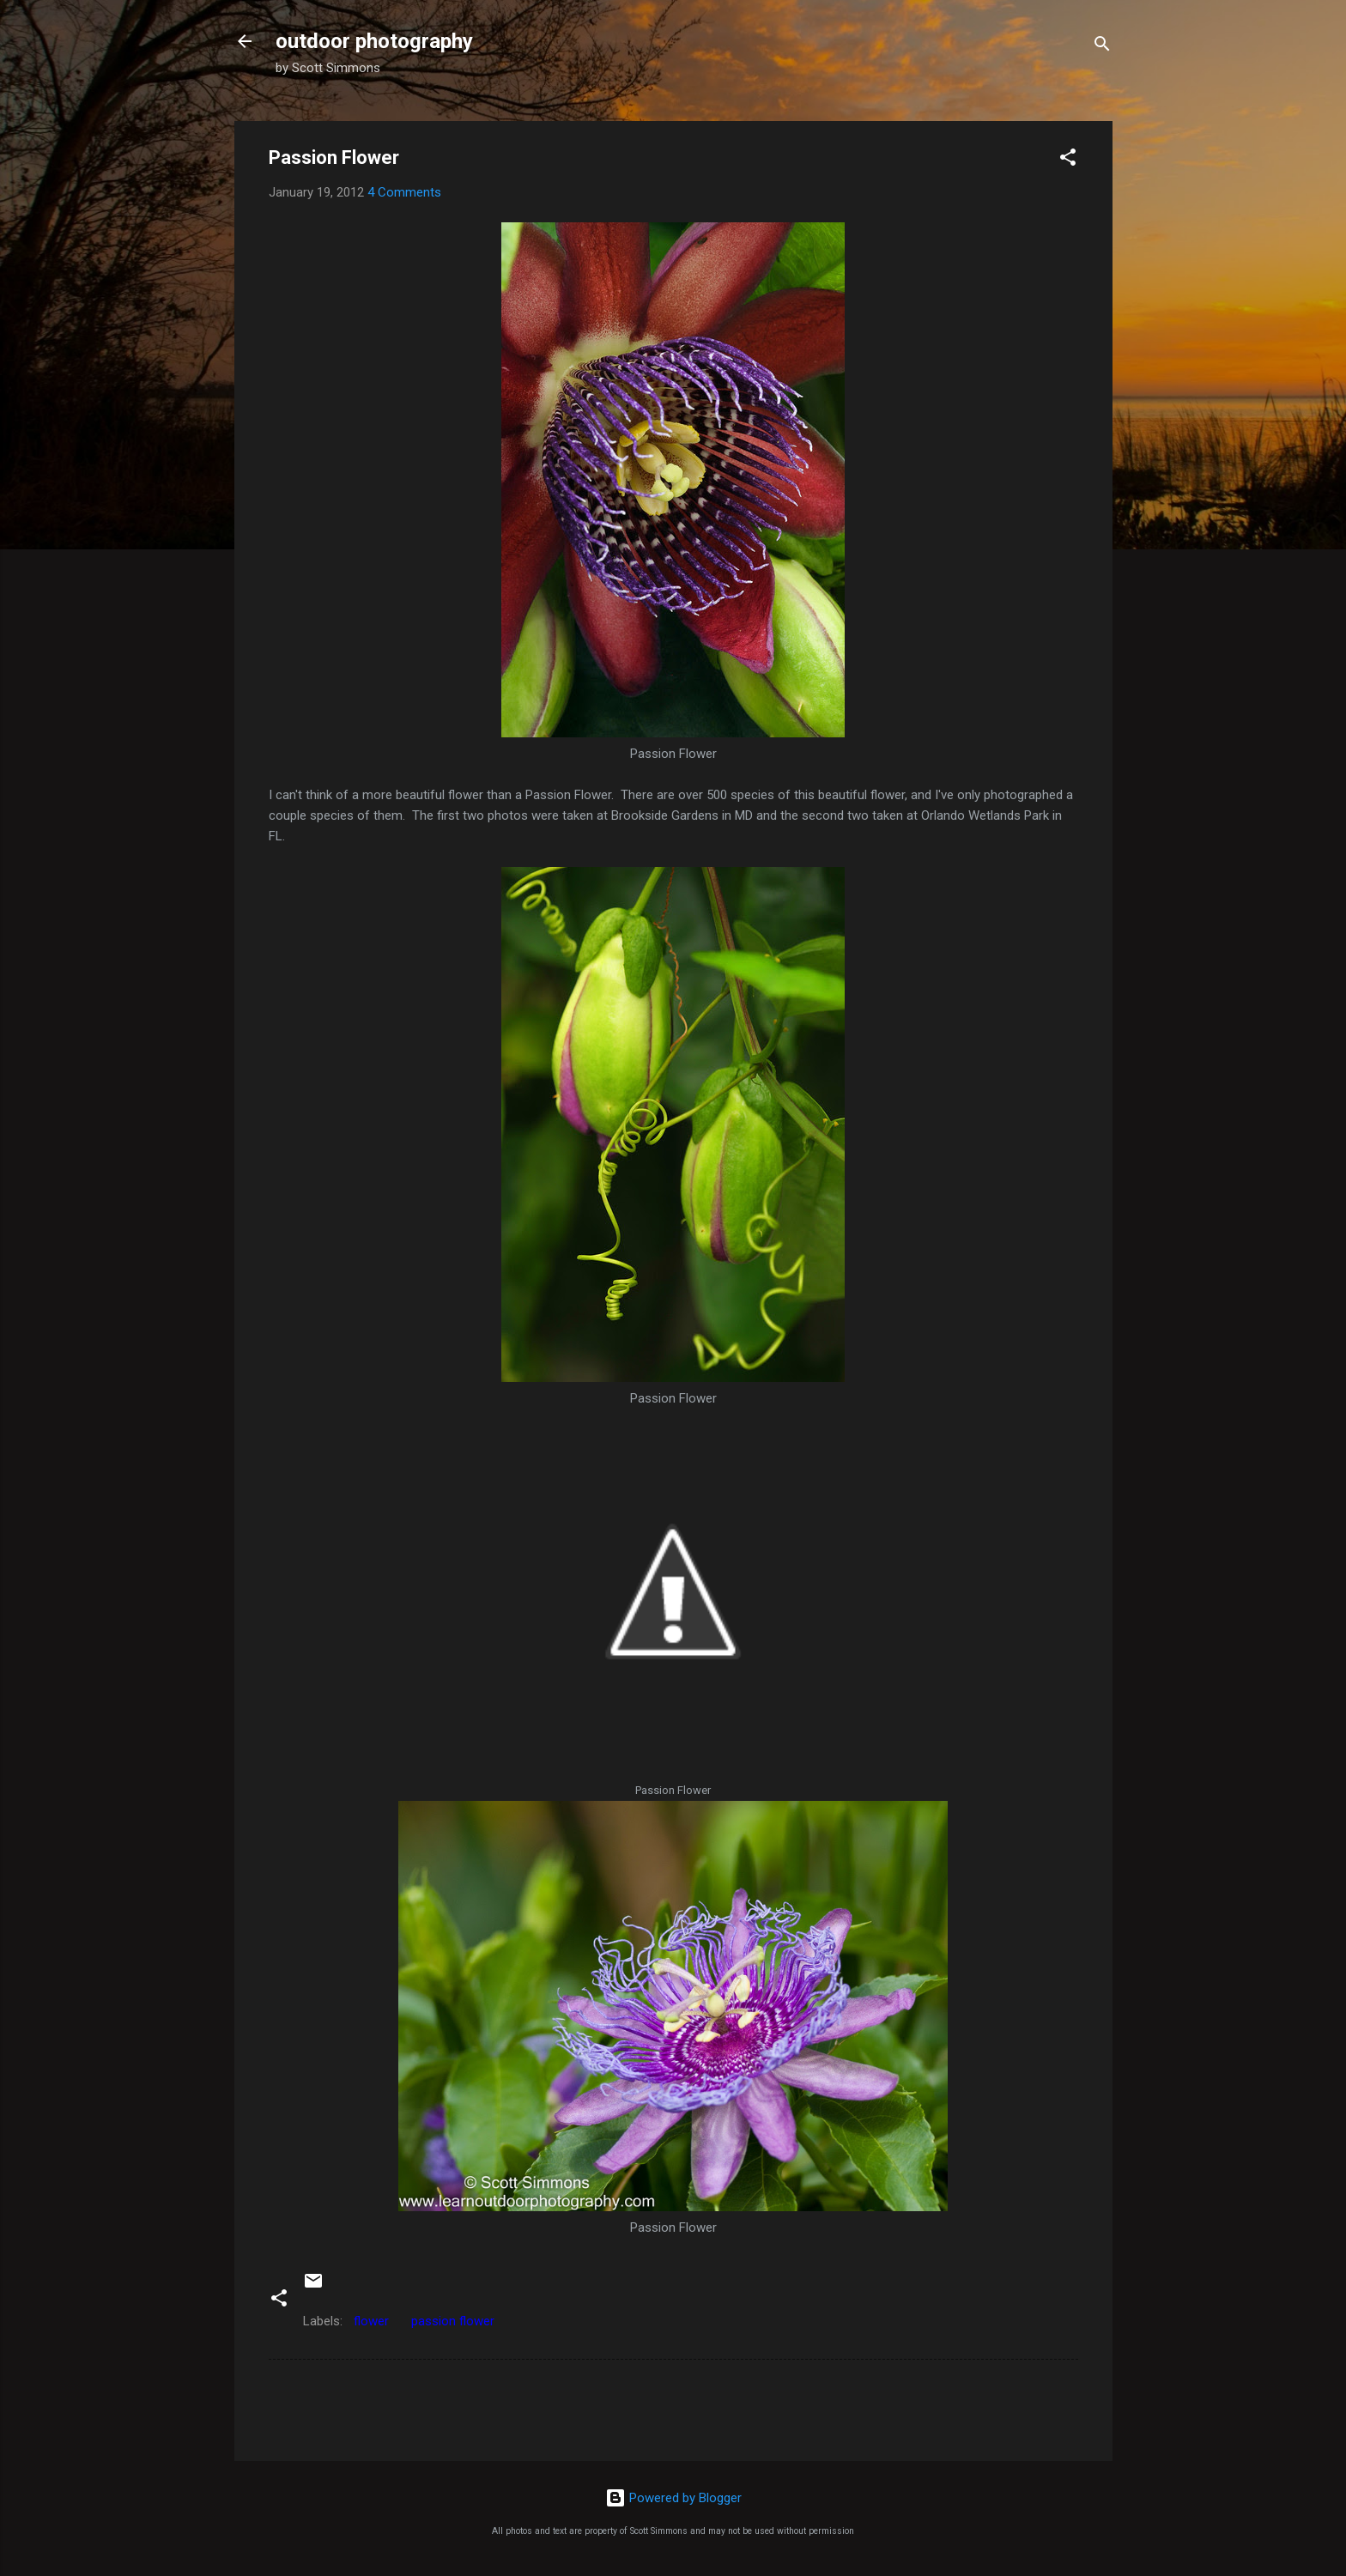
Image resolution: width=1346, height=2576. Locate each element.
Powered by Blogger (673, 2498)
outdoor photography (374, 41)
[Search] (1102, 47)
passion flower (452, 2321)
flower (371, 2321)
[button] (1068, 160)
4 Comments (404, 192)
